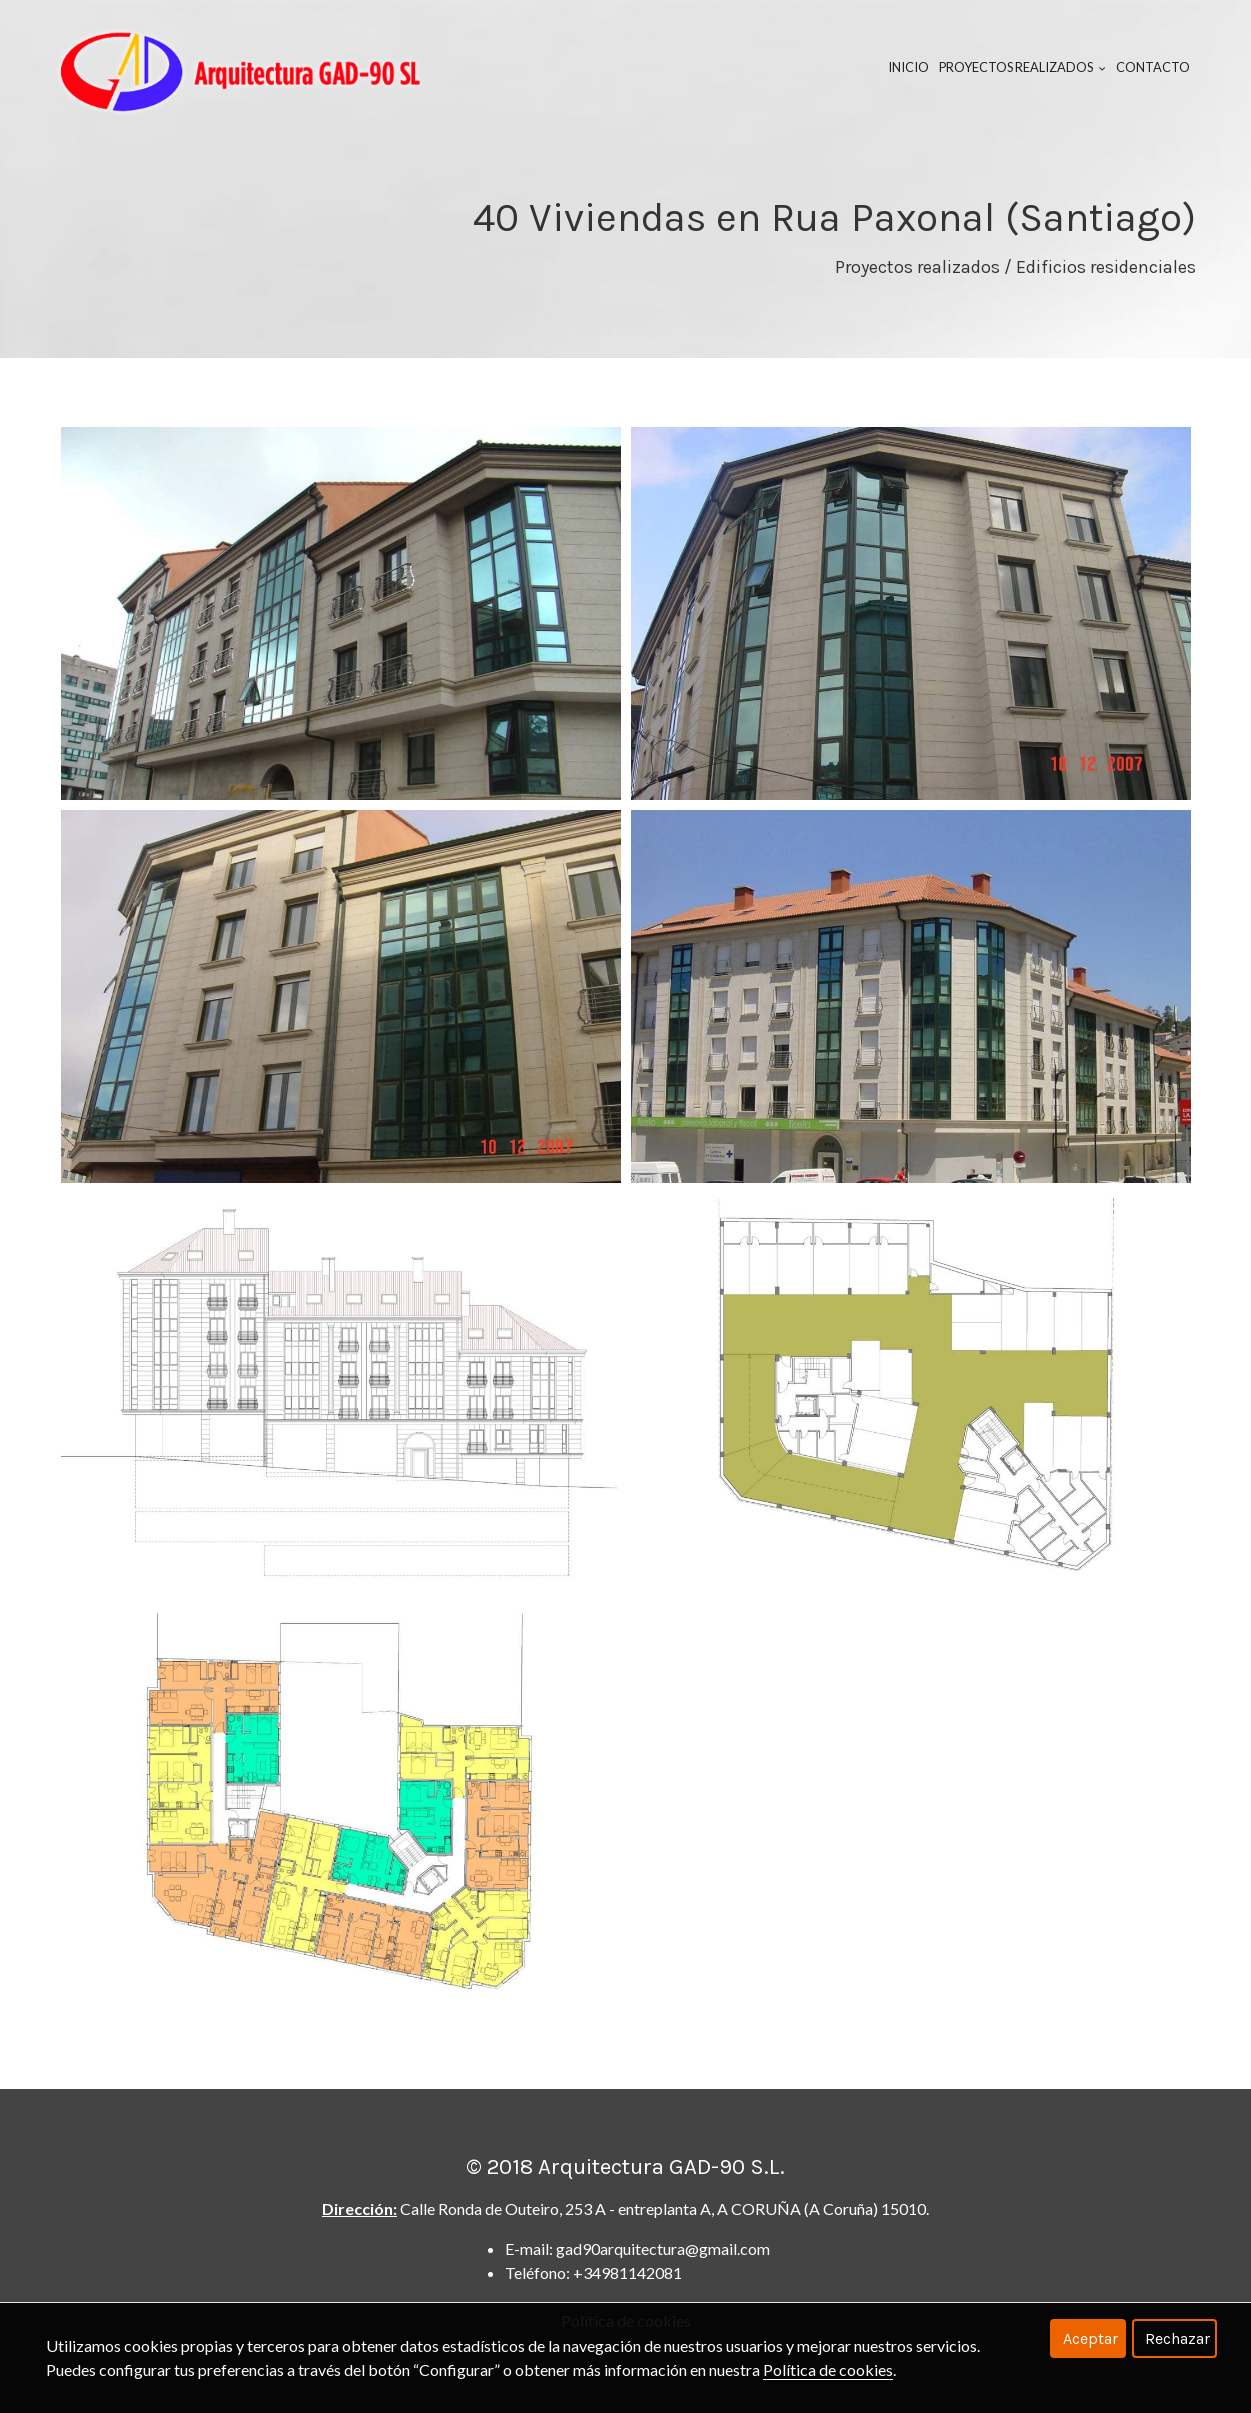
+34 (627, 2272)
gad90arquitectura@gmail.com (663, 2248)
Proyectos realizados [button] (1022, 67)
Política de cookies (828, 2369)
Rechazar (1177, 2338)
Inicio (908, 67)
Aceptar (1090, 2338)
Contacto (1153, 67)
